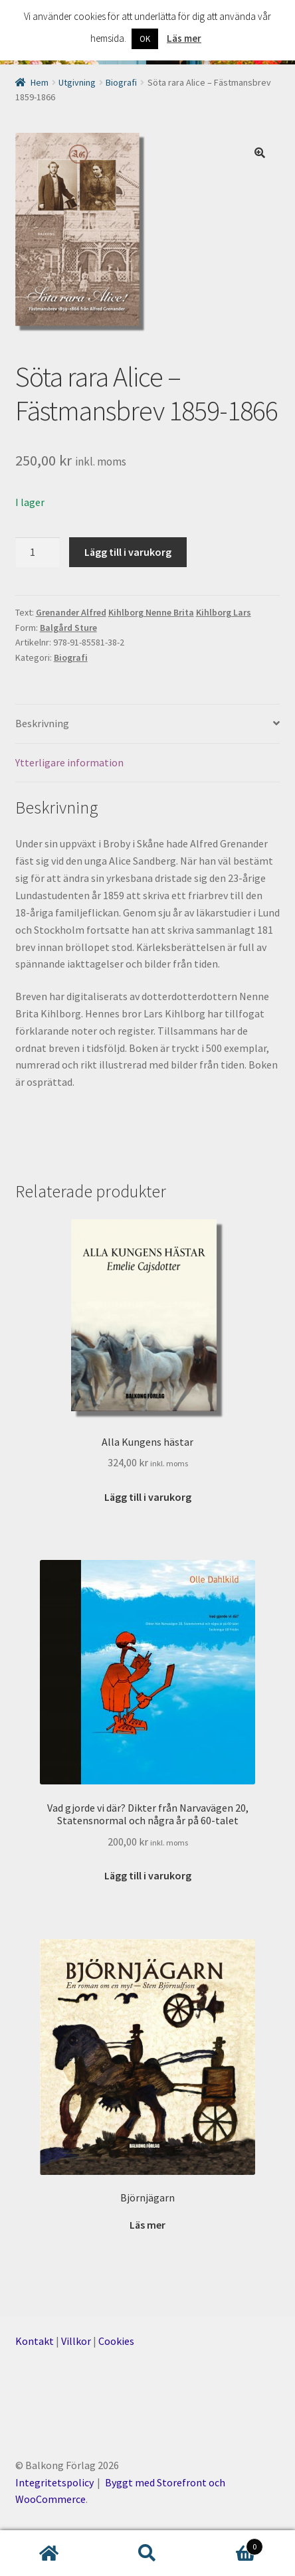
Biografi (121, 82)
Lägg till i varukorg (127, 551)
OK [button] (145, 38)
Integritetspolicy (54, 2482)
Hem (40, 82)
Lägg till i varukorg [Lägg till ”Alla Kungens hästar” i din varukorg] (147, 1496)
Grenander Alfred (71, 612)
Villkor (76, 2341)
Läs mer (184, 38)
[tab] (147, 724)
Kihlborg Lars (223, 612)
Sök (147, 2553)
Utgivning (77, 82)
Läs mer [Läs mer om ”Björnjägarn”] (147, 2224)
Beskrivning (42, 723)
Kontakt (34, 2341)
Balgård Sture (68, 628)
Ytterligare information (69, 762)
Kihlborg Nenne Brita (151, 612)
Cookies (116, 2341)
